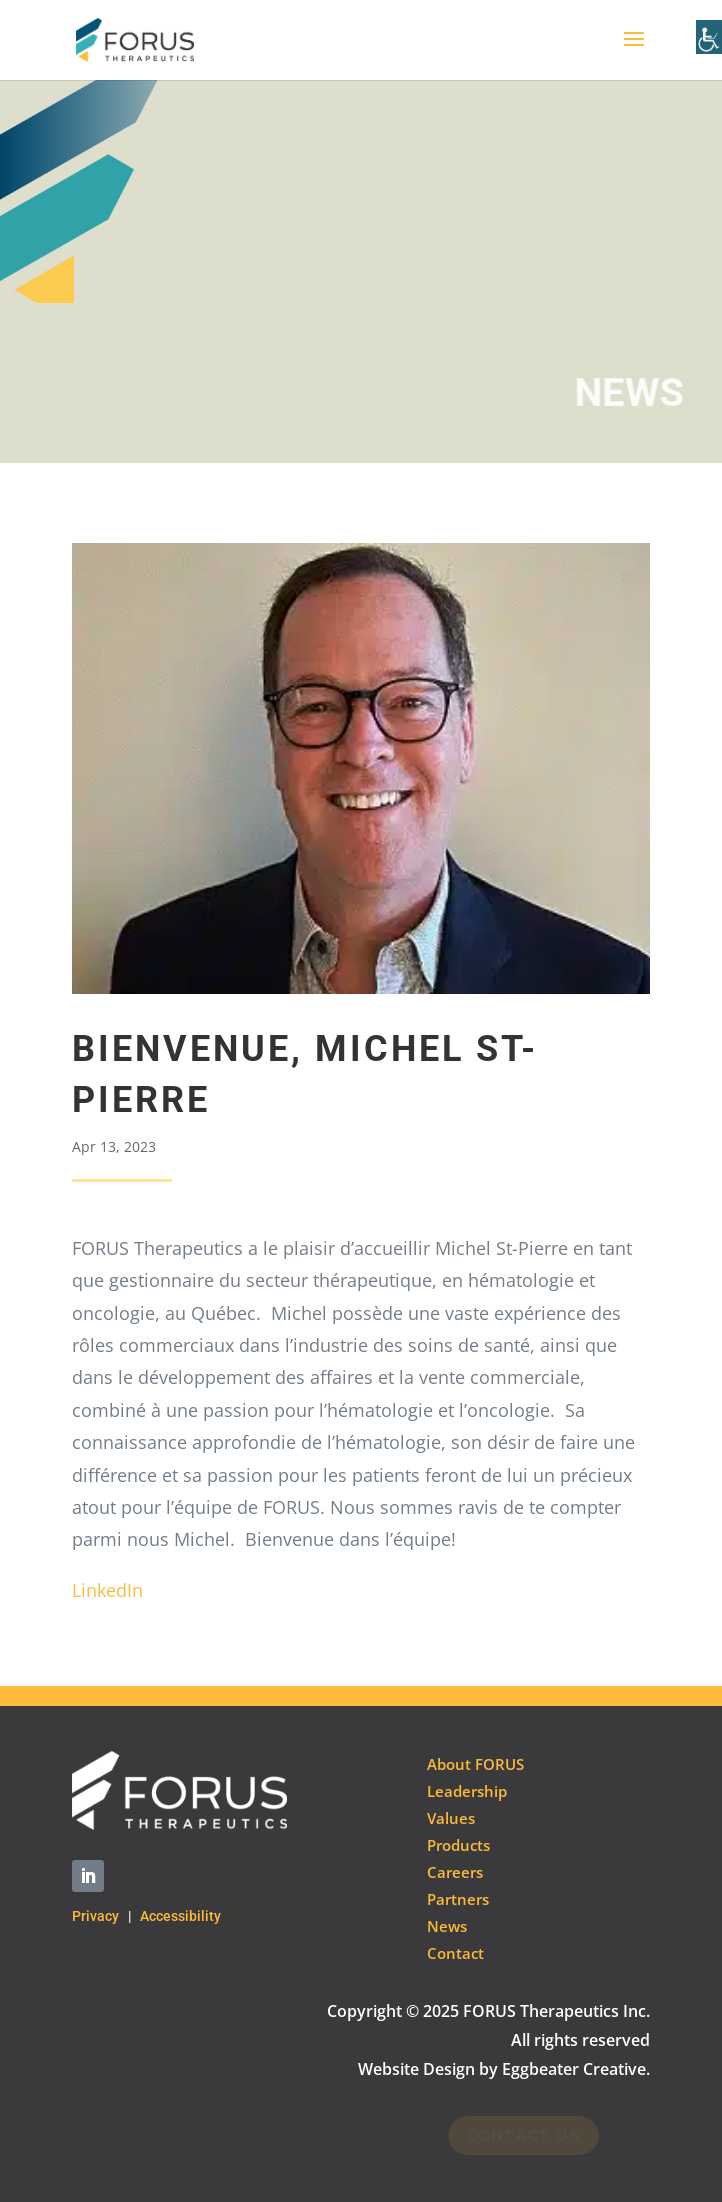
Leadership (467, 1791)
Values (451, 1818)
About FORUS (475, 1764)
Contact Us (518, 2134)
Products (458, 1845)
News (447, 1926)
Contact (455, 1953)
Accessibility (180, 1916)
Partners (458, 1899)
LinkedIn (107, 1590)
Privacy (95, 1916)
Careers (455, 1872)
